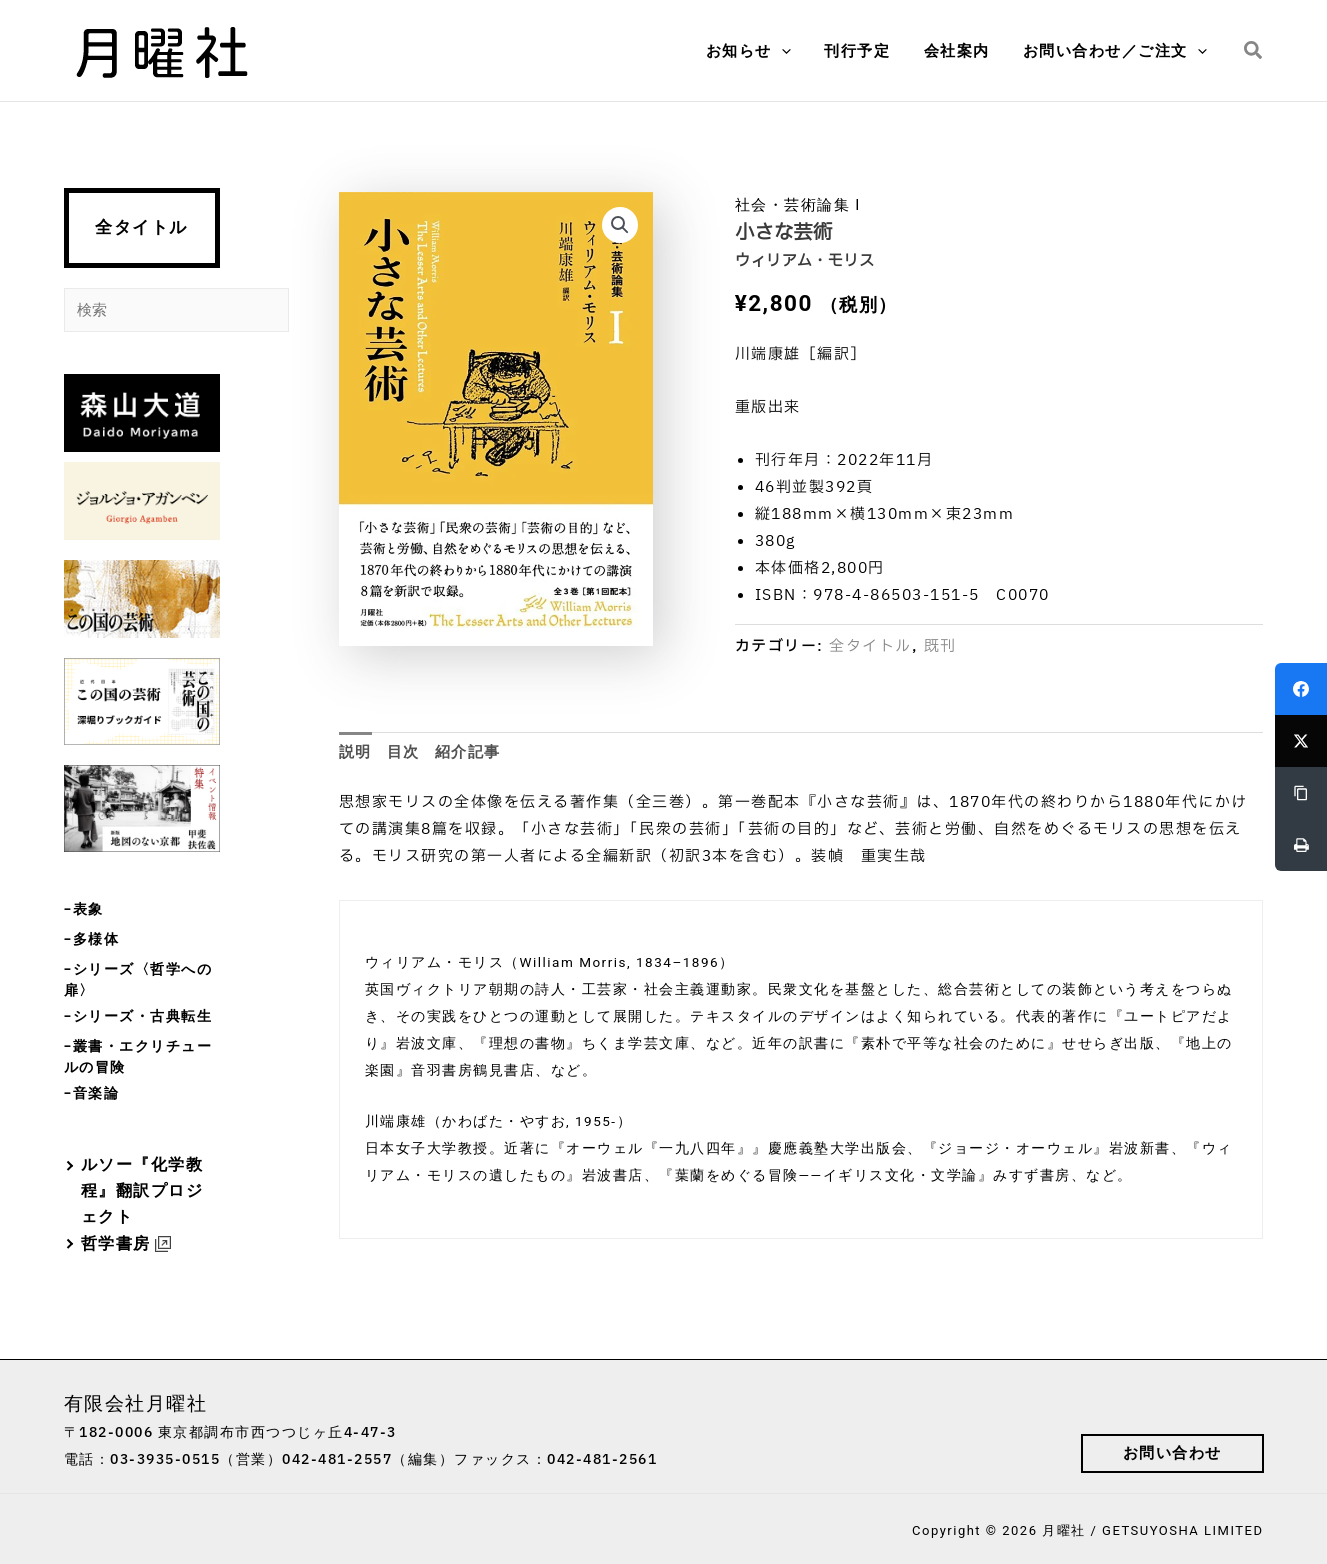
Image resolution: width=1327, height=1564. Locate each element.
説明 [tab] (355, 752)
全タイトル (141, 227)
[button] (760, 51)
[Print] (1301, 845)
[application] (793, 51)
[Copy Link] (1301, 793)
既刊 (940, 646)
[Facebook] (1301, 689)
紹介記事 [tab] (468, 752)
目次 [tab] (403, 752)
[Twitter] (1301, 741)
